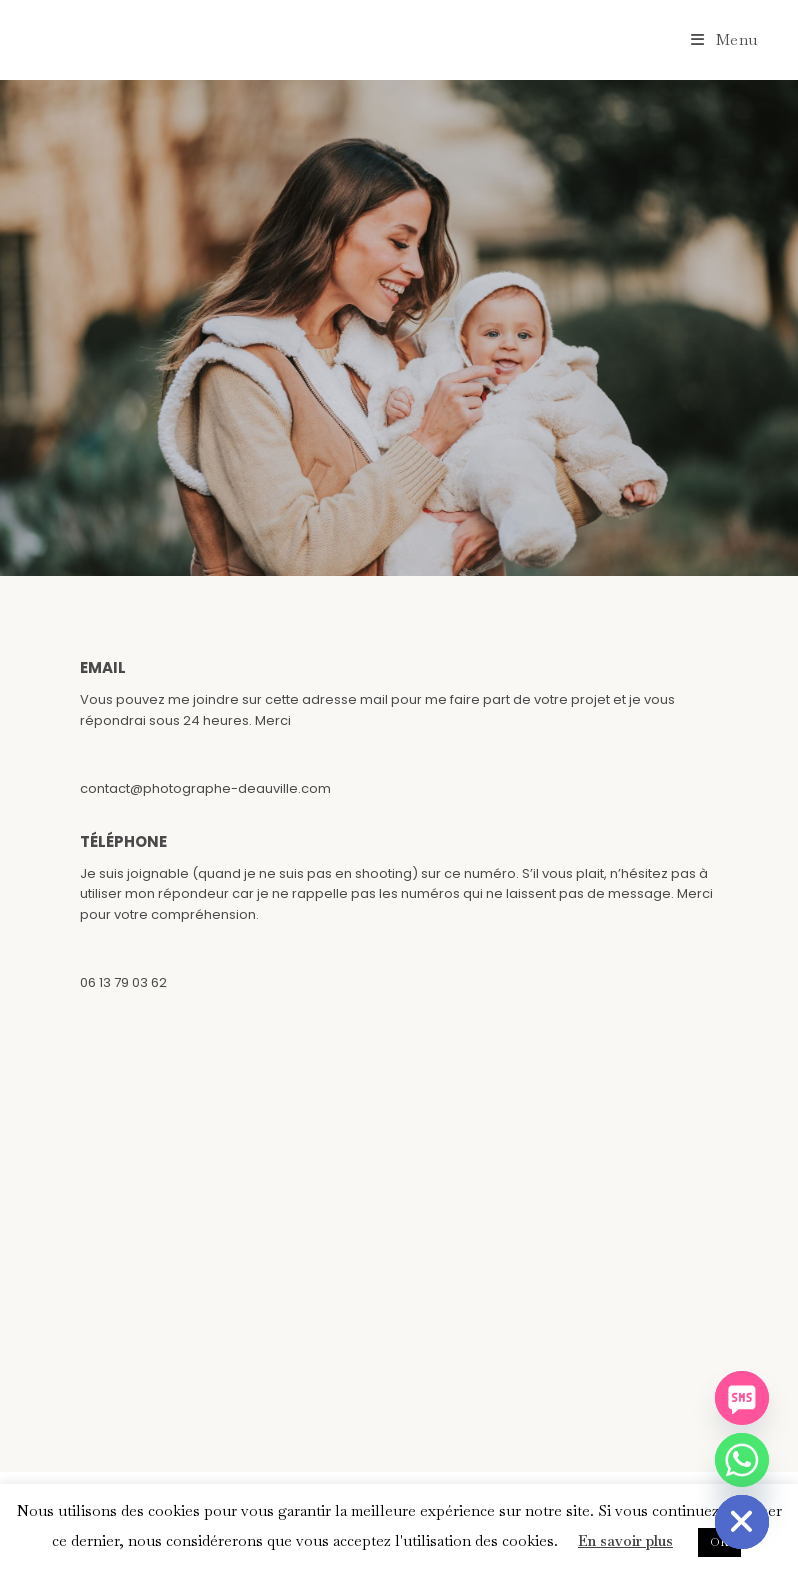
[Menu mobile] (724, 39)
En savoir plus (625, 1540)
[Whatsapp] (742, 1460)
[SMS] (742, 1398)
